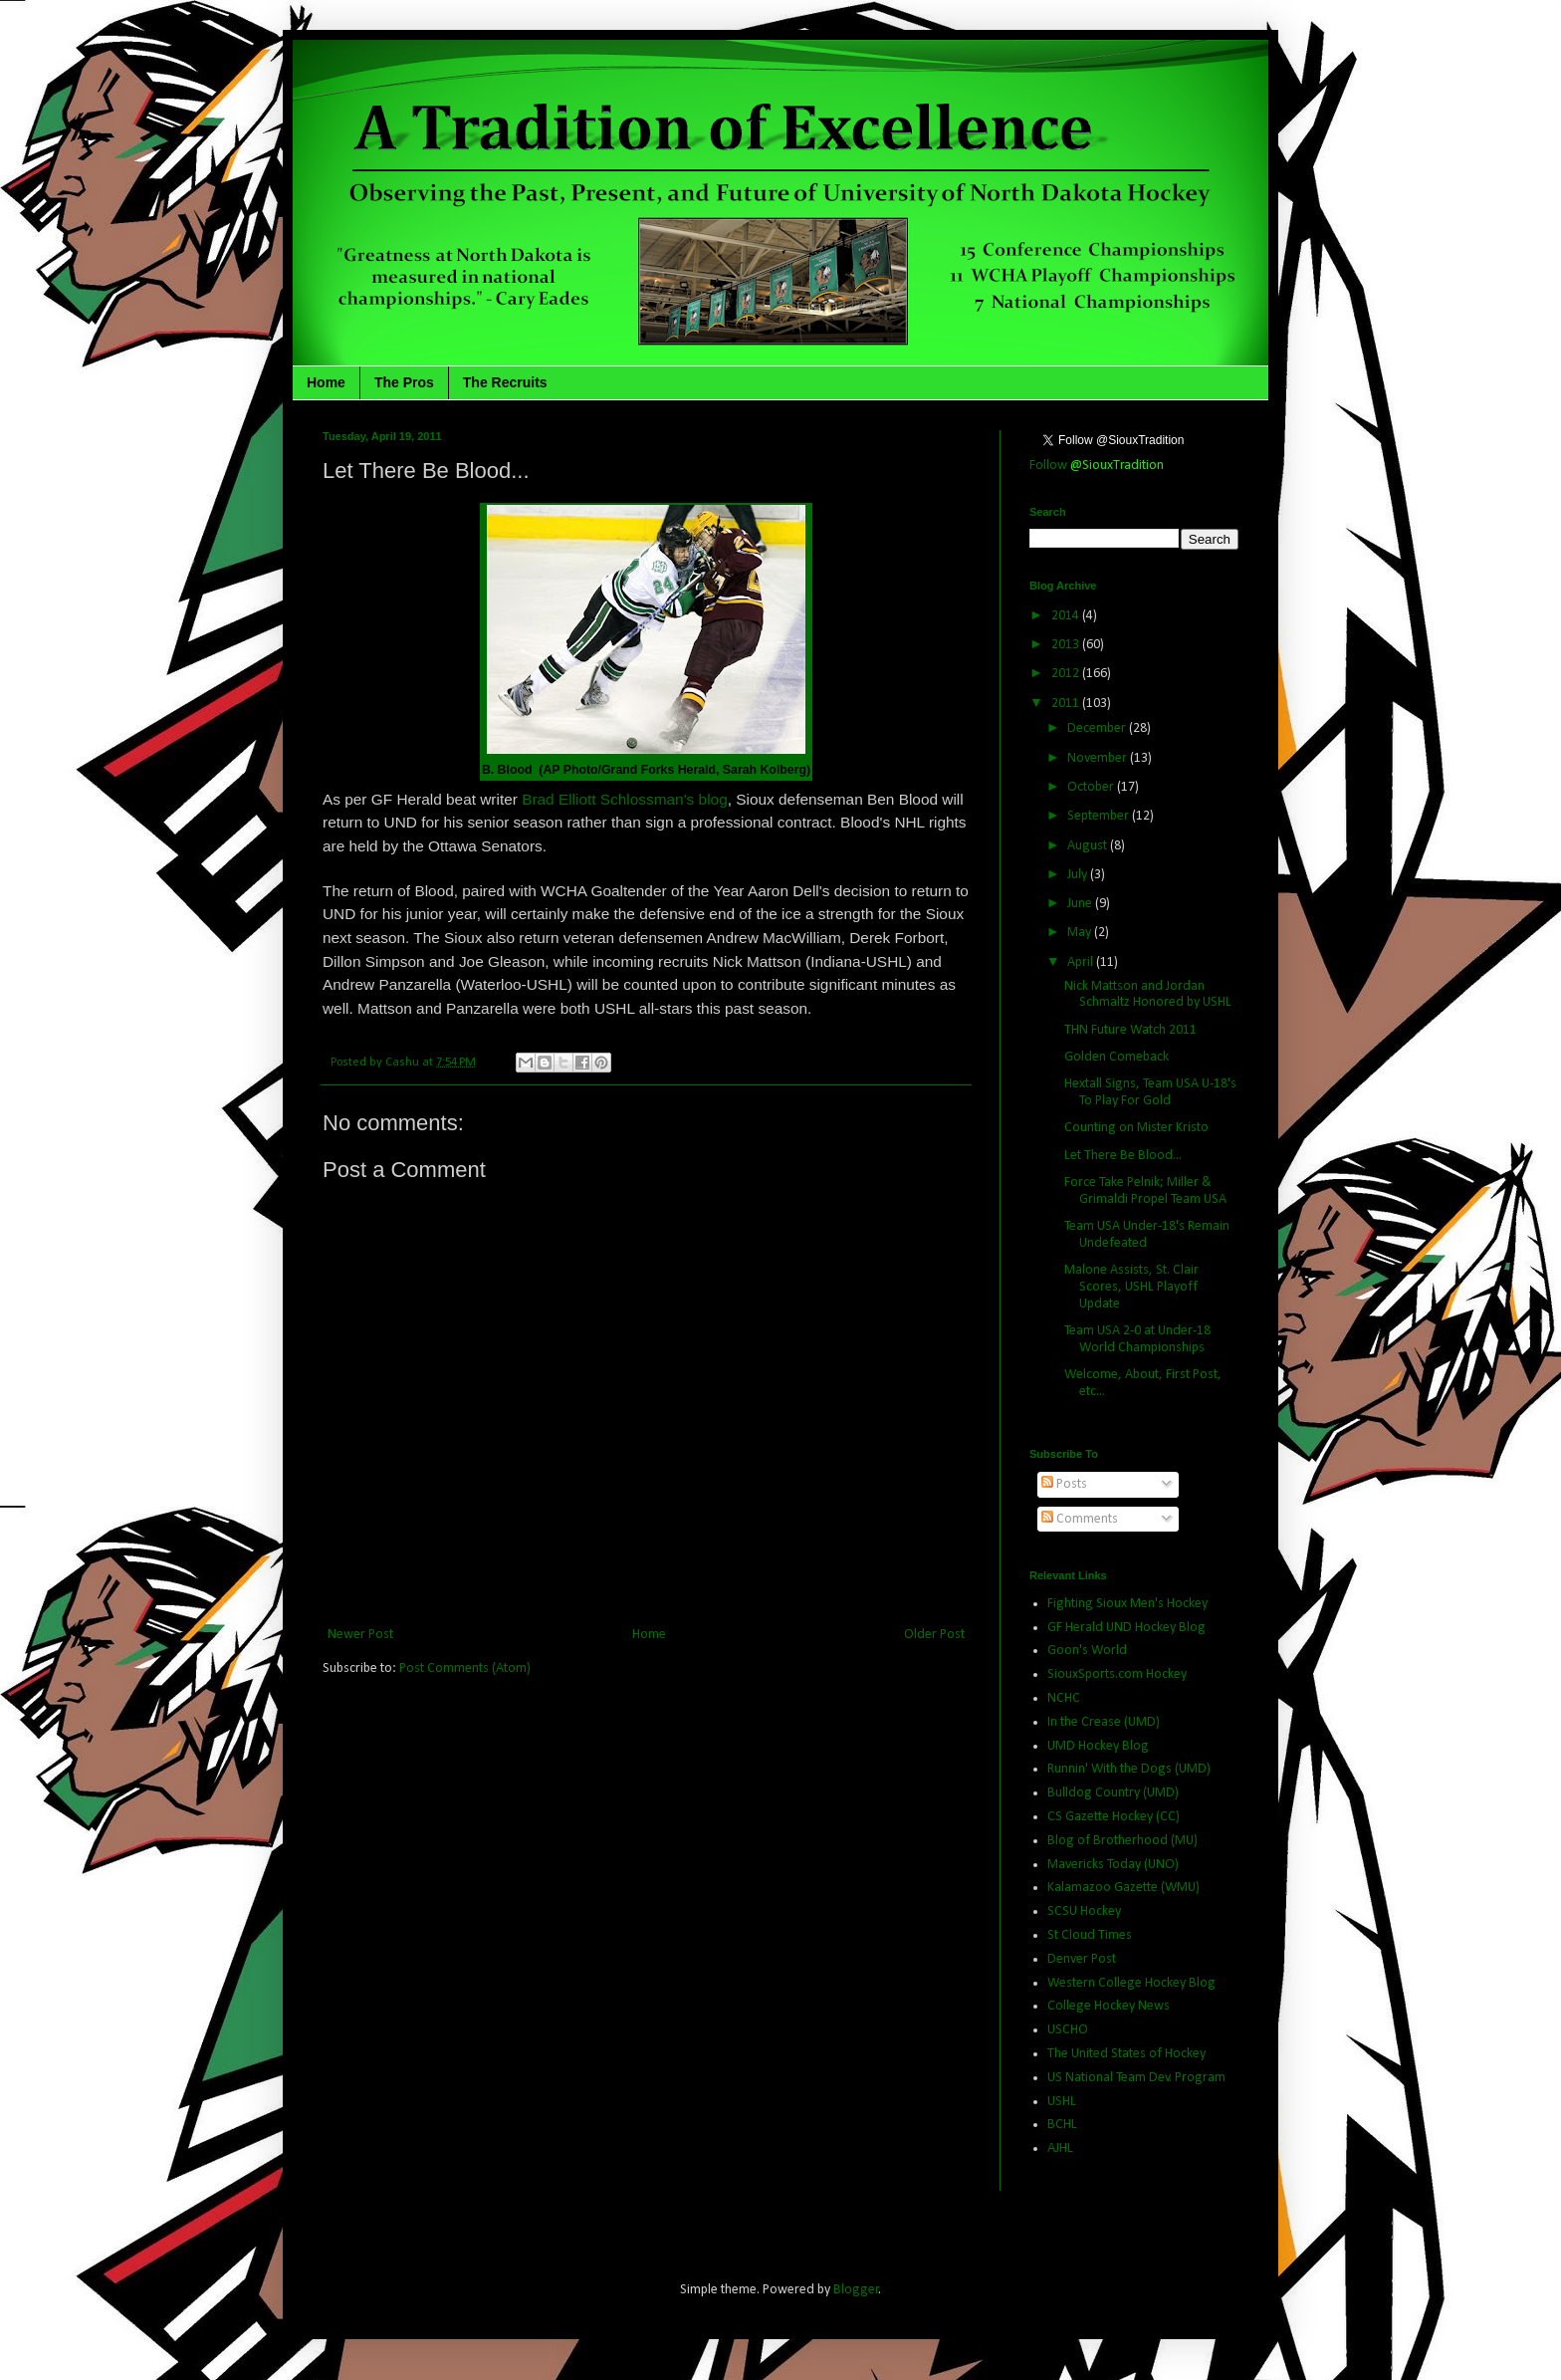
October (1092, 787)
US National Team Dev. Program (1136, 2077)
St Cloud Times (1089, 1935)
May (1080, 932)
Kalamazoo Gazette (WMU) (1123, 1887)
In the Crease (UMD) (1103, 1722)
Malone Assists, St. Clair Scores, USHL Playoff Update (1131, 1287)
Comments (1079, 1519)
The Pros (404, 382)
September (1099, 816)
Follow (1096, 465)
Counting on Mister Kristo (1136, 1127)
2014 (1066, 615)
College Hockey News (1108, 2006)
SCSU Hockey (1084, 1911)
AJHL (1060, 2148)
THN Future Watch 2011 (1130, 1030)
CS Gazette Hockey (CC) (1113, 1816)
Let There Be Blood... (1123, 1155)
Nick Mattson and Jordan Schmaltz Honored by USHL (1147, 995)
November (1098, 758)
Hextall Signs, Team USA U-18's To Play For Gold (1150, 1092)
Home (326, 382)
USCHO (1067, 2030)
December (1098, 728)
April (1081, 962)
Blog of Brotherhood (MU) (1122, 1840)
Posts (1064, 1484)
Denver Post (1081, 1959)
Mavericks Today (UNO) (1113, 1864)
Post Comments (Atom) (465, 1668)
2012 (1066, 673)
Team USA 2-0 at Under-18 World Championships (1137, 1339)
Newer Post (360, 1634)
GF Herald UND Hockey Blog (1126, 1627)
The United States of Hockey (1126, 2053)
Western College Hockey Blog (1131, 1983)
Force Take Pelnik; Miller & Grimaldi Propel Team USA (1145, 1191)
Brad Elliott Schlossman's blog (623, 799)
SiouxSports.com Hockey (1117, 1674)
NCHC (1063, 1698)
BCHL (1062, 2124)
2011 (1066, 703)
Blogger (856, 2289)
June (1081, 903)
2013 (1066, 644)
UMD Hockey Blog (1098, 1746)
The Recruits (505, 382)
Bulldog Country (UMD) (1113, 1792)
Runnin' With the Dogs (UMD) (1129, 1769)
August (1088, 845)
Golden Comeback (1116, 1057)
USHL (1061, 2101)
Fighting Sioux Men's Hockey (1127, 1603)
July (1078, 874)
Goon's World (1087, 1650)
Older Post (934, 1634)
